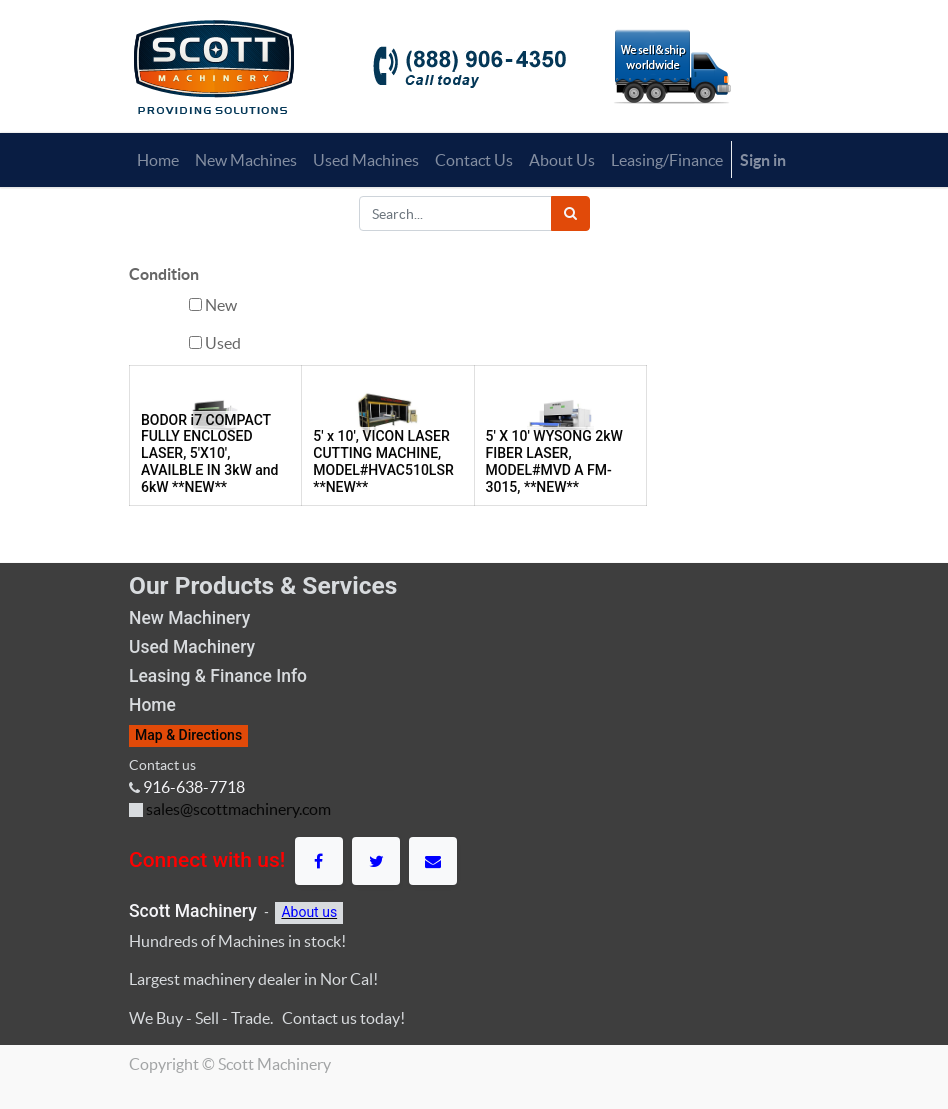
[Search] (570, 213)
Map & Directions (188, 735)
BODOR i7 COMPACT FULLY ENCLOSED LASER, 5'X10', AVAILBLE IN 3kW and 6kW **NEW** (210, 453)
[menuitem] (158, 160)
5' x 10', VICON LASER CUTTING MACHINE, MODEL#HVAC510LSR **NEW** (383, 461)
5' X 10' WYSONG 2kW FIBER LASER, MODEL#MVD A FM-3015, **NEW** (554, 461)
